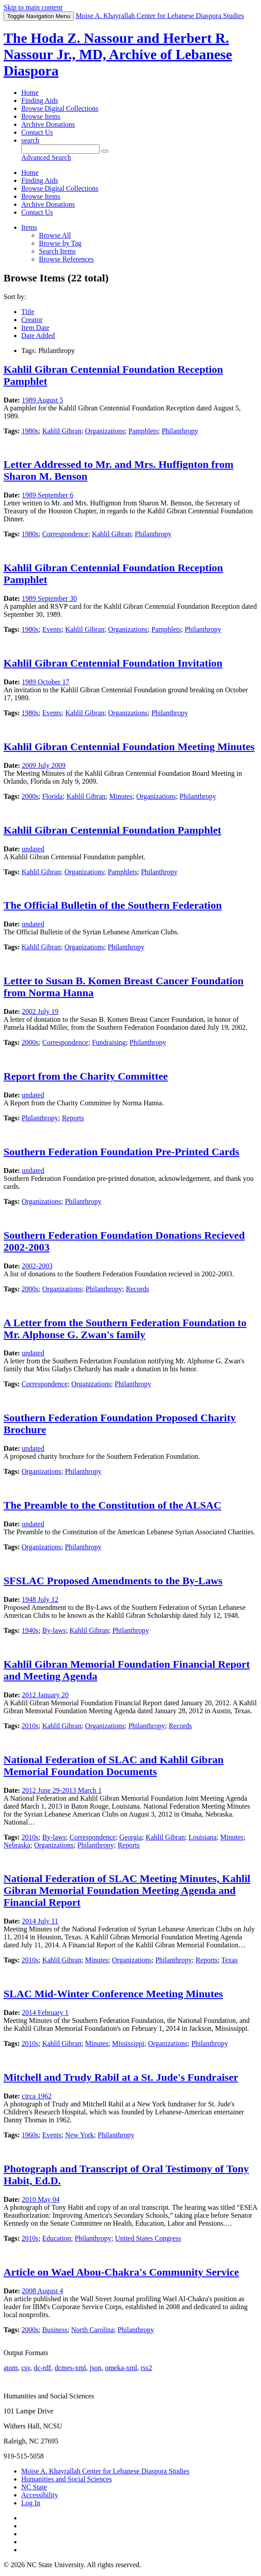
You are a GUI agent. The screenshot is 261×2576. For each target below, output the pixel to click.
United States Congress (148, 2238)
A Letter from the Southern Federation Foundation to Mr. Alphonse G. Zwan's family (125, 1328)
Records (137, 1289)
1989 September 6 (47, 495)
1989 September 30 (49, 598)
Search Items (57, 251)
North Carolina (92, 2329)
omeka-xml (121, 2367)
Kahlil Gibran (61, 431)
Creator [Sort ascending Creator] (31, 319)
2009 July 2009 (43, 765)
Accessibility (39, 2495)
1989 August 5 (42, 400)
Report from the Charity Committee (86, 1076)
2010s (30, 1726)
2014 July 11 (40, 1921)
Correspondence (65, 534)
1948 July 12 (40, 1599)
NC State (34, 2487)
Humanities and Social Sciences (66, 2479)
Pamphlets (143, 431)
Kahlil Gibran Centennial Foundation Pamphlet (112, 830)
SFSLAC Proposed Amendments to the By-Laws (113, 1580)
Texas (229, 1960)
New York (79, 2135)
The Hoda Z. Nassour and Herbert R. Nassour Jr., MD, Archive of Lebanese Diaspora (118, 54)
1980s (30, 431)
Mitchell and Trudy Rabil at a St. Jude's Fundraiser (121, 2077)
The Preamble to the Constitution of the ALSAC (112, 1505)
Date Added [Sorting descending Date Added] (38, 335)
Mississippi (128, 2043)
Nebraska (17, 1845)
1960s (30, 2135)
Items (29, 227)
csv (25, 2367)
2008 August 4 (42, 2291)
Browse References (66, 259)
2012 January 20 (45, 1695)
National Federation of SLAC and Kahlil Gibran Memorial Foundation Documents (113, 1765)
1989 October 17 (45, 682)
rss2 (146, 2367)
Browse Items (40, 116)
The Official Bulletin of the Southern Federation (113, 905)
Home (29, 92)
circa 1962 (36, 2096)
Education (56, 2238)
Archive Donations (48, 124)
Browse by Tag (60, 243)
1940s (30, 1630)
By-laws (53, 1630)
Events (51, 629)
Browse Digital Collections (59, 108)
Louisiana (202, 1837)
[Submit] (104, 151)
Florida (52, 796)
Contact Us (37, 132)
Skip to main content (33, 7)
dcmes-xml (70, 2367)
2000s (30, 796)
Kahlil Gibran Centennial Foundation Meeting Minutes (129, 746)
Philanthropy (179, 431)
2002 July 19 (40, 1011)
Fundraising (109, 1042)
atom (11, 2367)
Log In (30, 2503)
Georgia (130, 1837)
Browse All (55, 235)
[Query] (60, 149)
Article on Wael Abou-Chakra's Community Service (121, 2272)
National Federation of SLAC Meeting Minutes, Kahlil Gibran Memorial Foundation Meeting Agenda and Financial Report (127, 1890)
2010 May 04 (40, 2199)
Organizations (104, 431)
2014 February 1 (45, 2012)
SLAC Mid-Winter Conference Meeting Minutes (113, 1993)
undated (33, 849)
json (95, 2367)
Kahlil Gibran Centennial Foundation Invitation (113, 663)
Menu (38, 16)
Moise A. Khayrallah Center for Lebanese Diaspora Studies (105, 2471)
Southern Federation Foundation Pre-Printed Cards (121, 1151)
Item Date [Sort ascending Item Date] (35, 327)
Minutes (120, 796)
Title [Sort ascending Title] (28, 311)
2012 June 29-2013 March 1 (61, 1790)
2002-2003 (37, 1266)
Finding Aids (39, 100)
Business (54, 2329)
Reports (73, 1118)
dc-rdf (42, 2367)
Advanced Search (46, 157)
